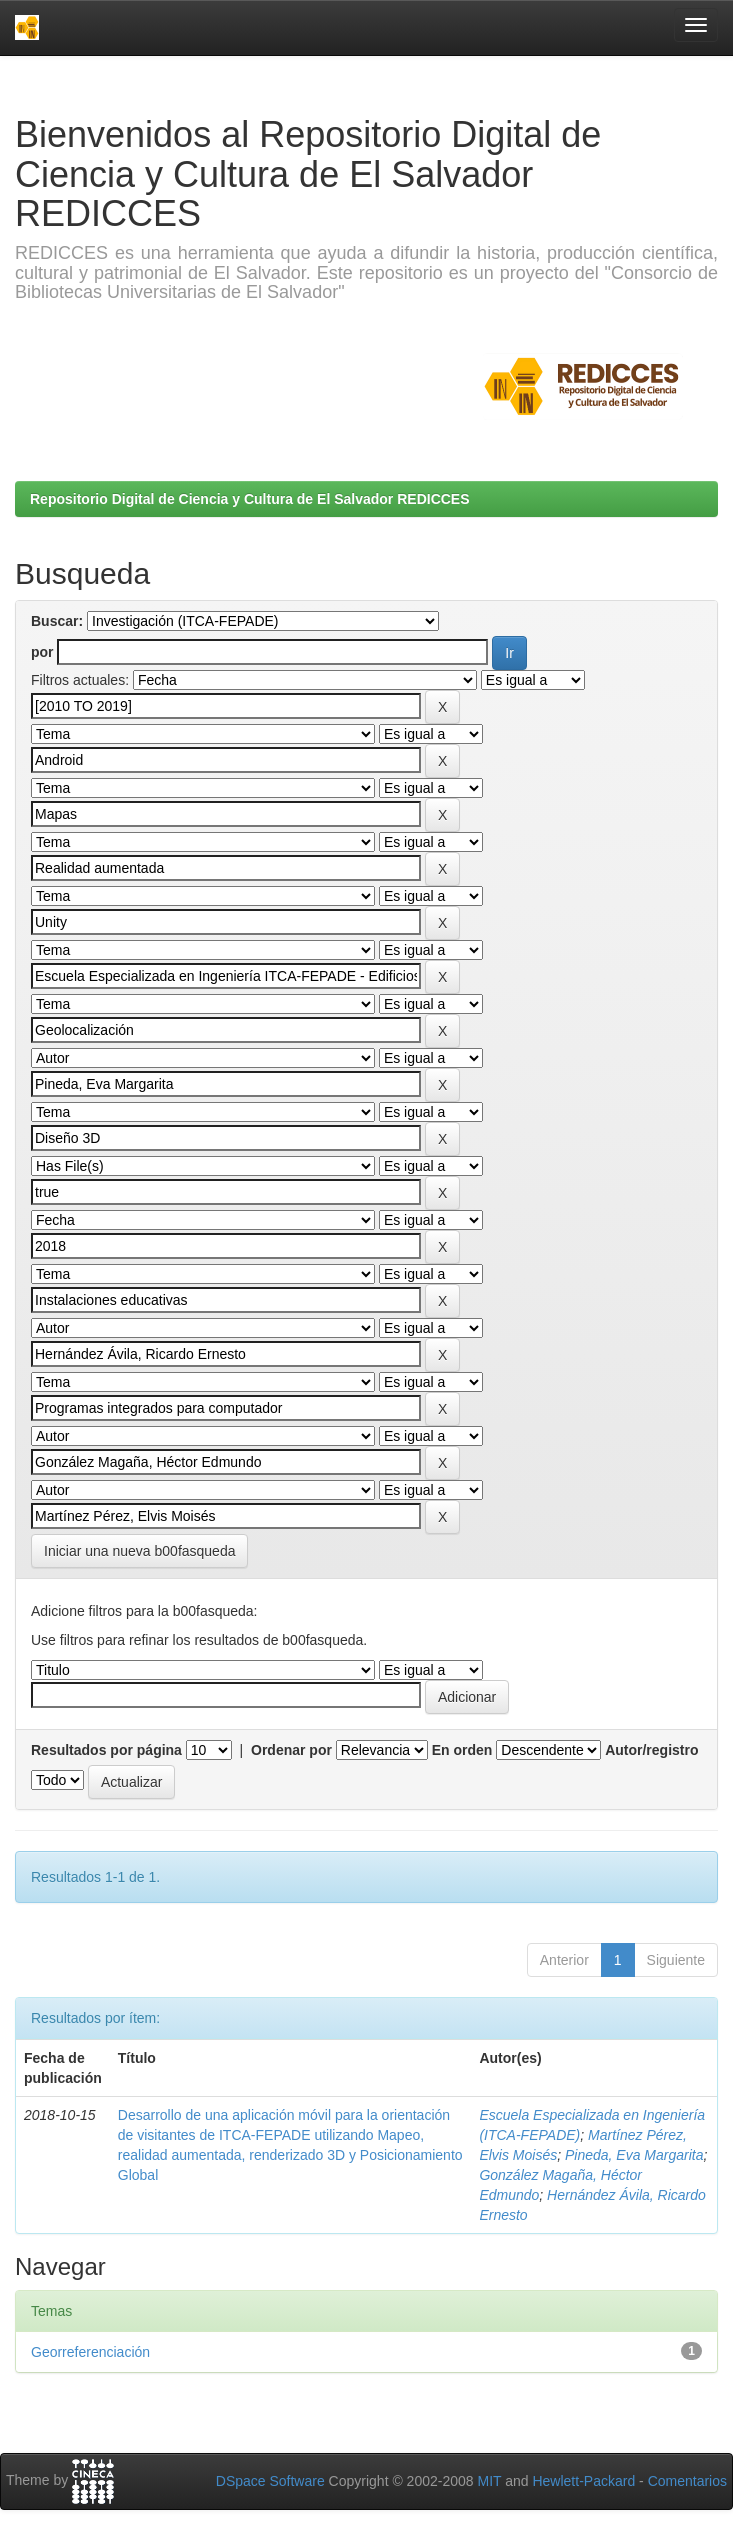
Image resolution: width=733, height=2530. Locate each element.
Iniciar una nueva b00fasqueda (139, 1551)
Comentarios (687, 2481)
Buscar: (57, 621)
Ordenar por (291, 1750)
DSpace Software (270, 2481)
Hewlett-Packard (583, 2481)
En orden (462, 1750)
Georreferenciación (90, 2352)
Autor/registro (651, 1750)
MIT (489, 2481)
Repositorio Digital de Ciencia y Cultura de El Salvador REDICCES (250, 499)
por (42, 652)
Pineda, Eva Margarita (634, 2155)
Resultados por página (106, 1750)
